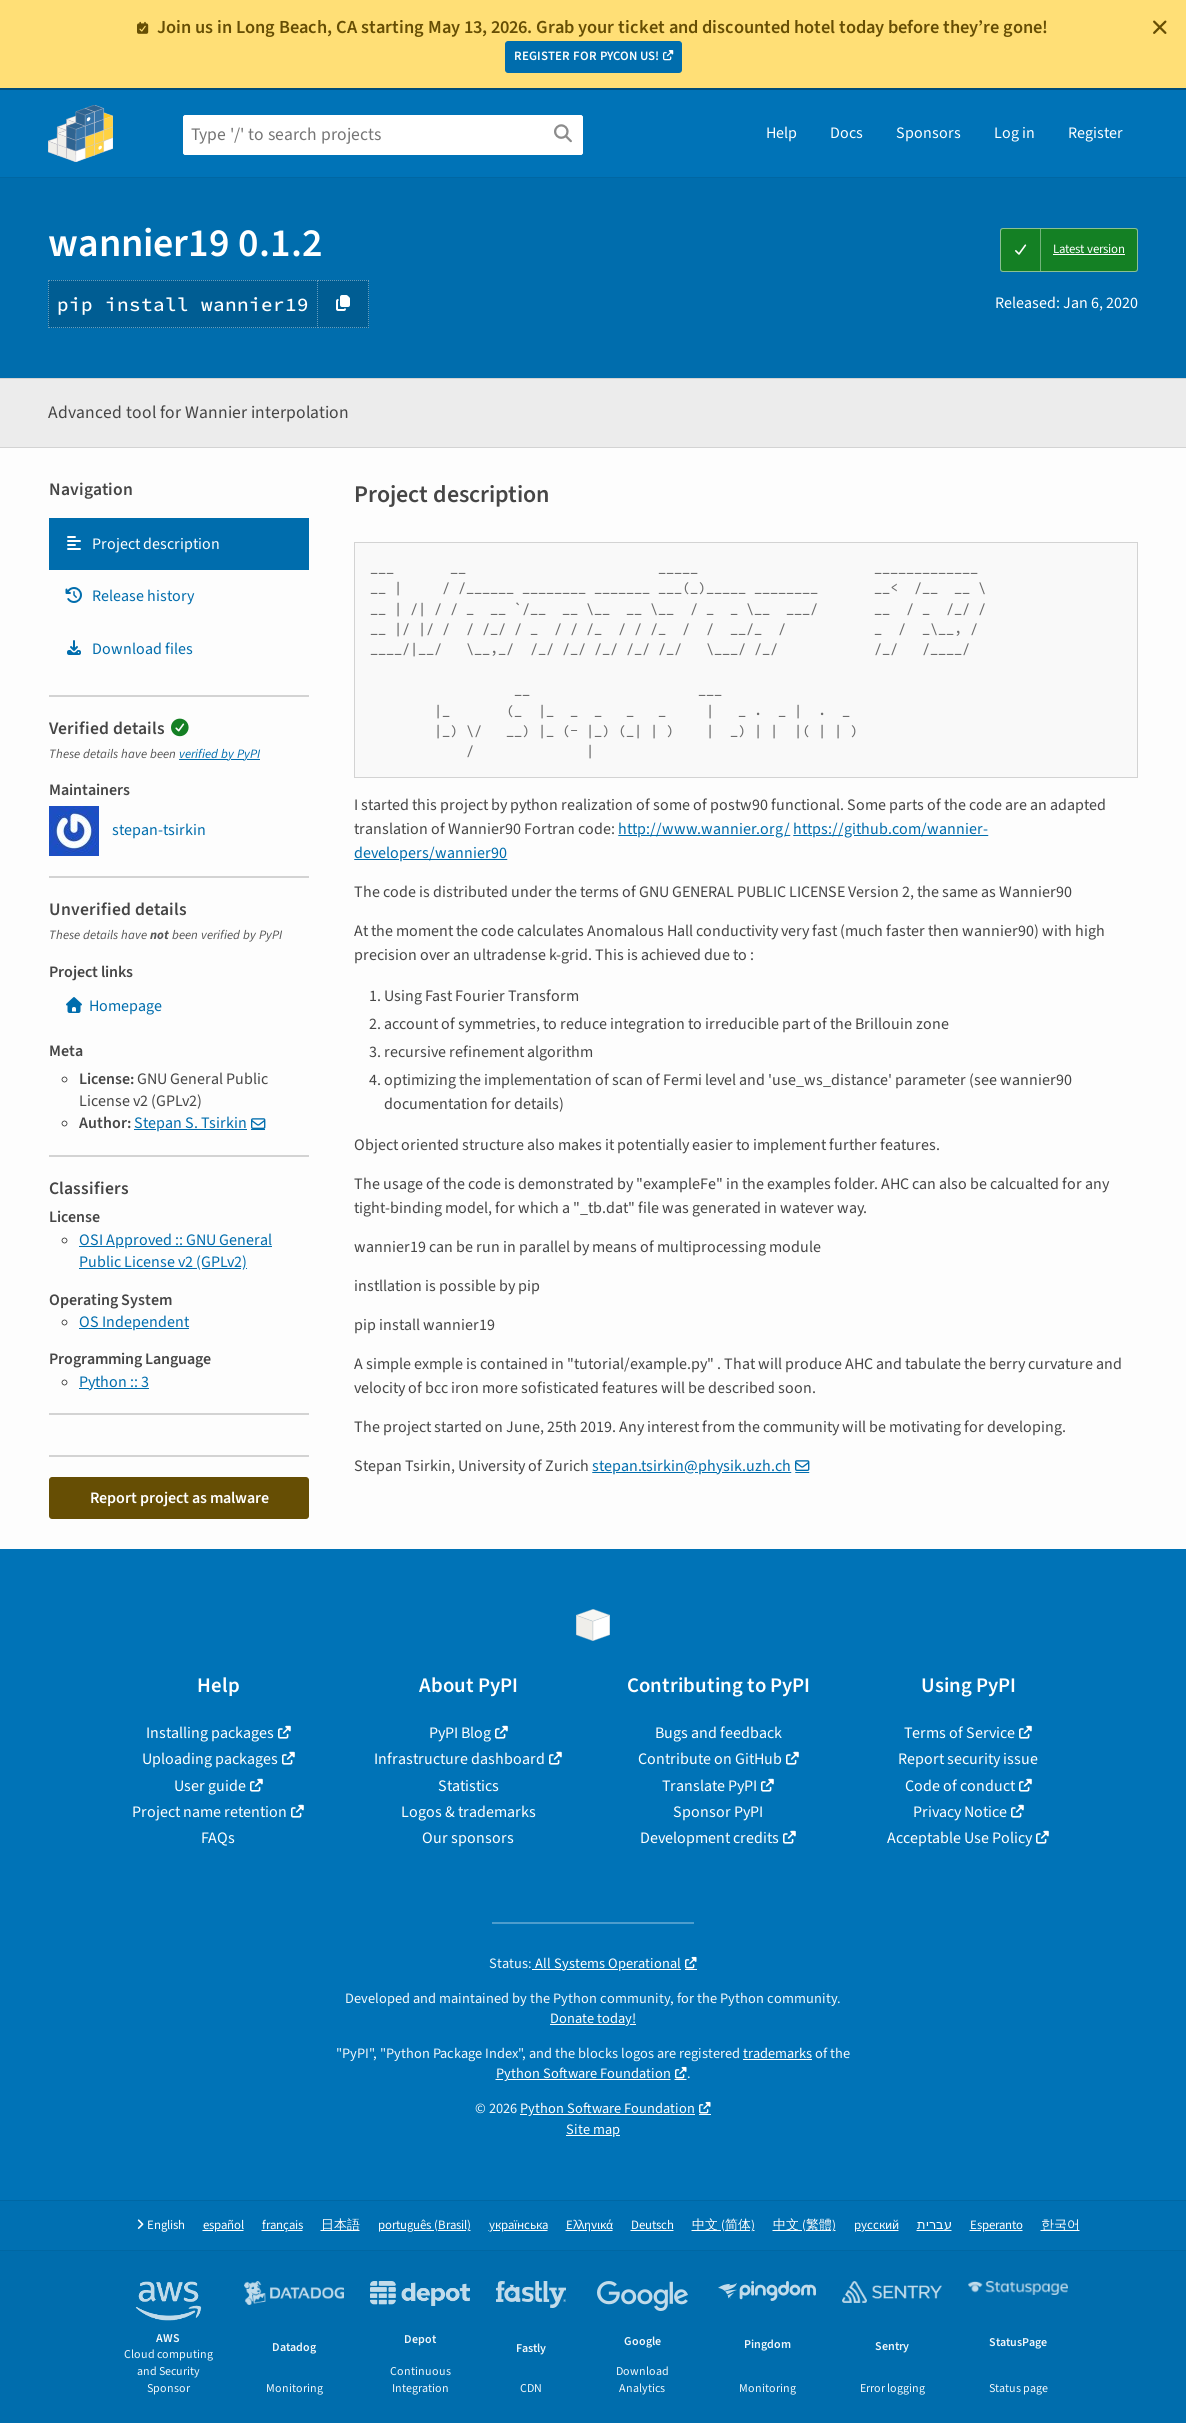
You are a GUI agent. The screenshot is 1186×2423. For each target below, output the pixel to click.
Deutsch (652, 2225)
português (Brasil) (424, 2225)
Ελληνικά (589, 2225)
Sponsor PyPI (718, 1812)
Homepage (113, 1006)
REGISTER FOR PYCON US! (586, 56)
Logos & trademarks (468, 1812)
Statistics (468, 1786)
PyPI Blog (460, 1733)
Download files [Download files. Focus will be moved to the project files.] (128, 649)
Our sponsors (468, 1838)
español (223, 2225)
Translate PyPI (709, 1786)
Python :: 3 (114, 1382)
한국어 (1060, 2225)
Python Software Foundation (583, 2073)
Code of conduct (960, 1786)
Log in (1014, 133)
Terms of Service (959, 1733)
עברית (934, 2225)
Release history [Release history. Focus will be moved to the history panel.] (129, 596)
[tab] (179, 544)
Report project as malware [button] (179, 1498)
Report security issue (968, 1759)
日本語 (340, 2225)
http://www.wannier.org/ (704, 829)
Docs (846, 133)
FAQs (218, 1838)
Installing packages (210, 1733)
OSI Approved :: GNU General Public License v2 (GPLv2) (175, 1251)
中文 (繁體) (804, 2225)
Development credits (709, 1838)
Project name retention (209, 1812)
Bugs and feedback (718, 1733)
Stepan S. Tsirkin (190, 1123)
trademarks (777, 2053)
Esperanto (996, 2225)
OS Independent (134, 1322)
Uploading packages (210, 1759)
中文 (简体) (723, 2225)
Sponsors (928, 133)
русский (876, 2225)
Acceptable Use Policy (959, 1838)
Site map (593, 2129)
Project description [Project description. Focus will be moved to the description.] (142, 544)
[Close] (1160, 27)
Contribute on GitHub (710, 1759)
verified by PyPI (219, 754)
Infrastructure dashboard (459, 1759)
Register (1095, 133)
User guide (210, 1786)
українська (518, 2225)
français (282, 2225)
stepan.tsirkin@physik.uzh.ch (691, 1466)
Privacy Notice (960, 1812)
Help (781, 133)
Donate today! (593, 2018)
